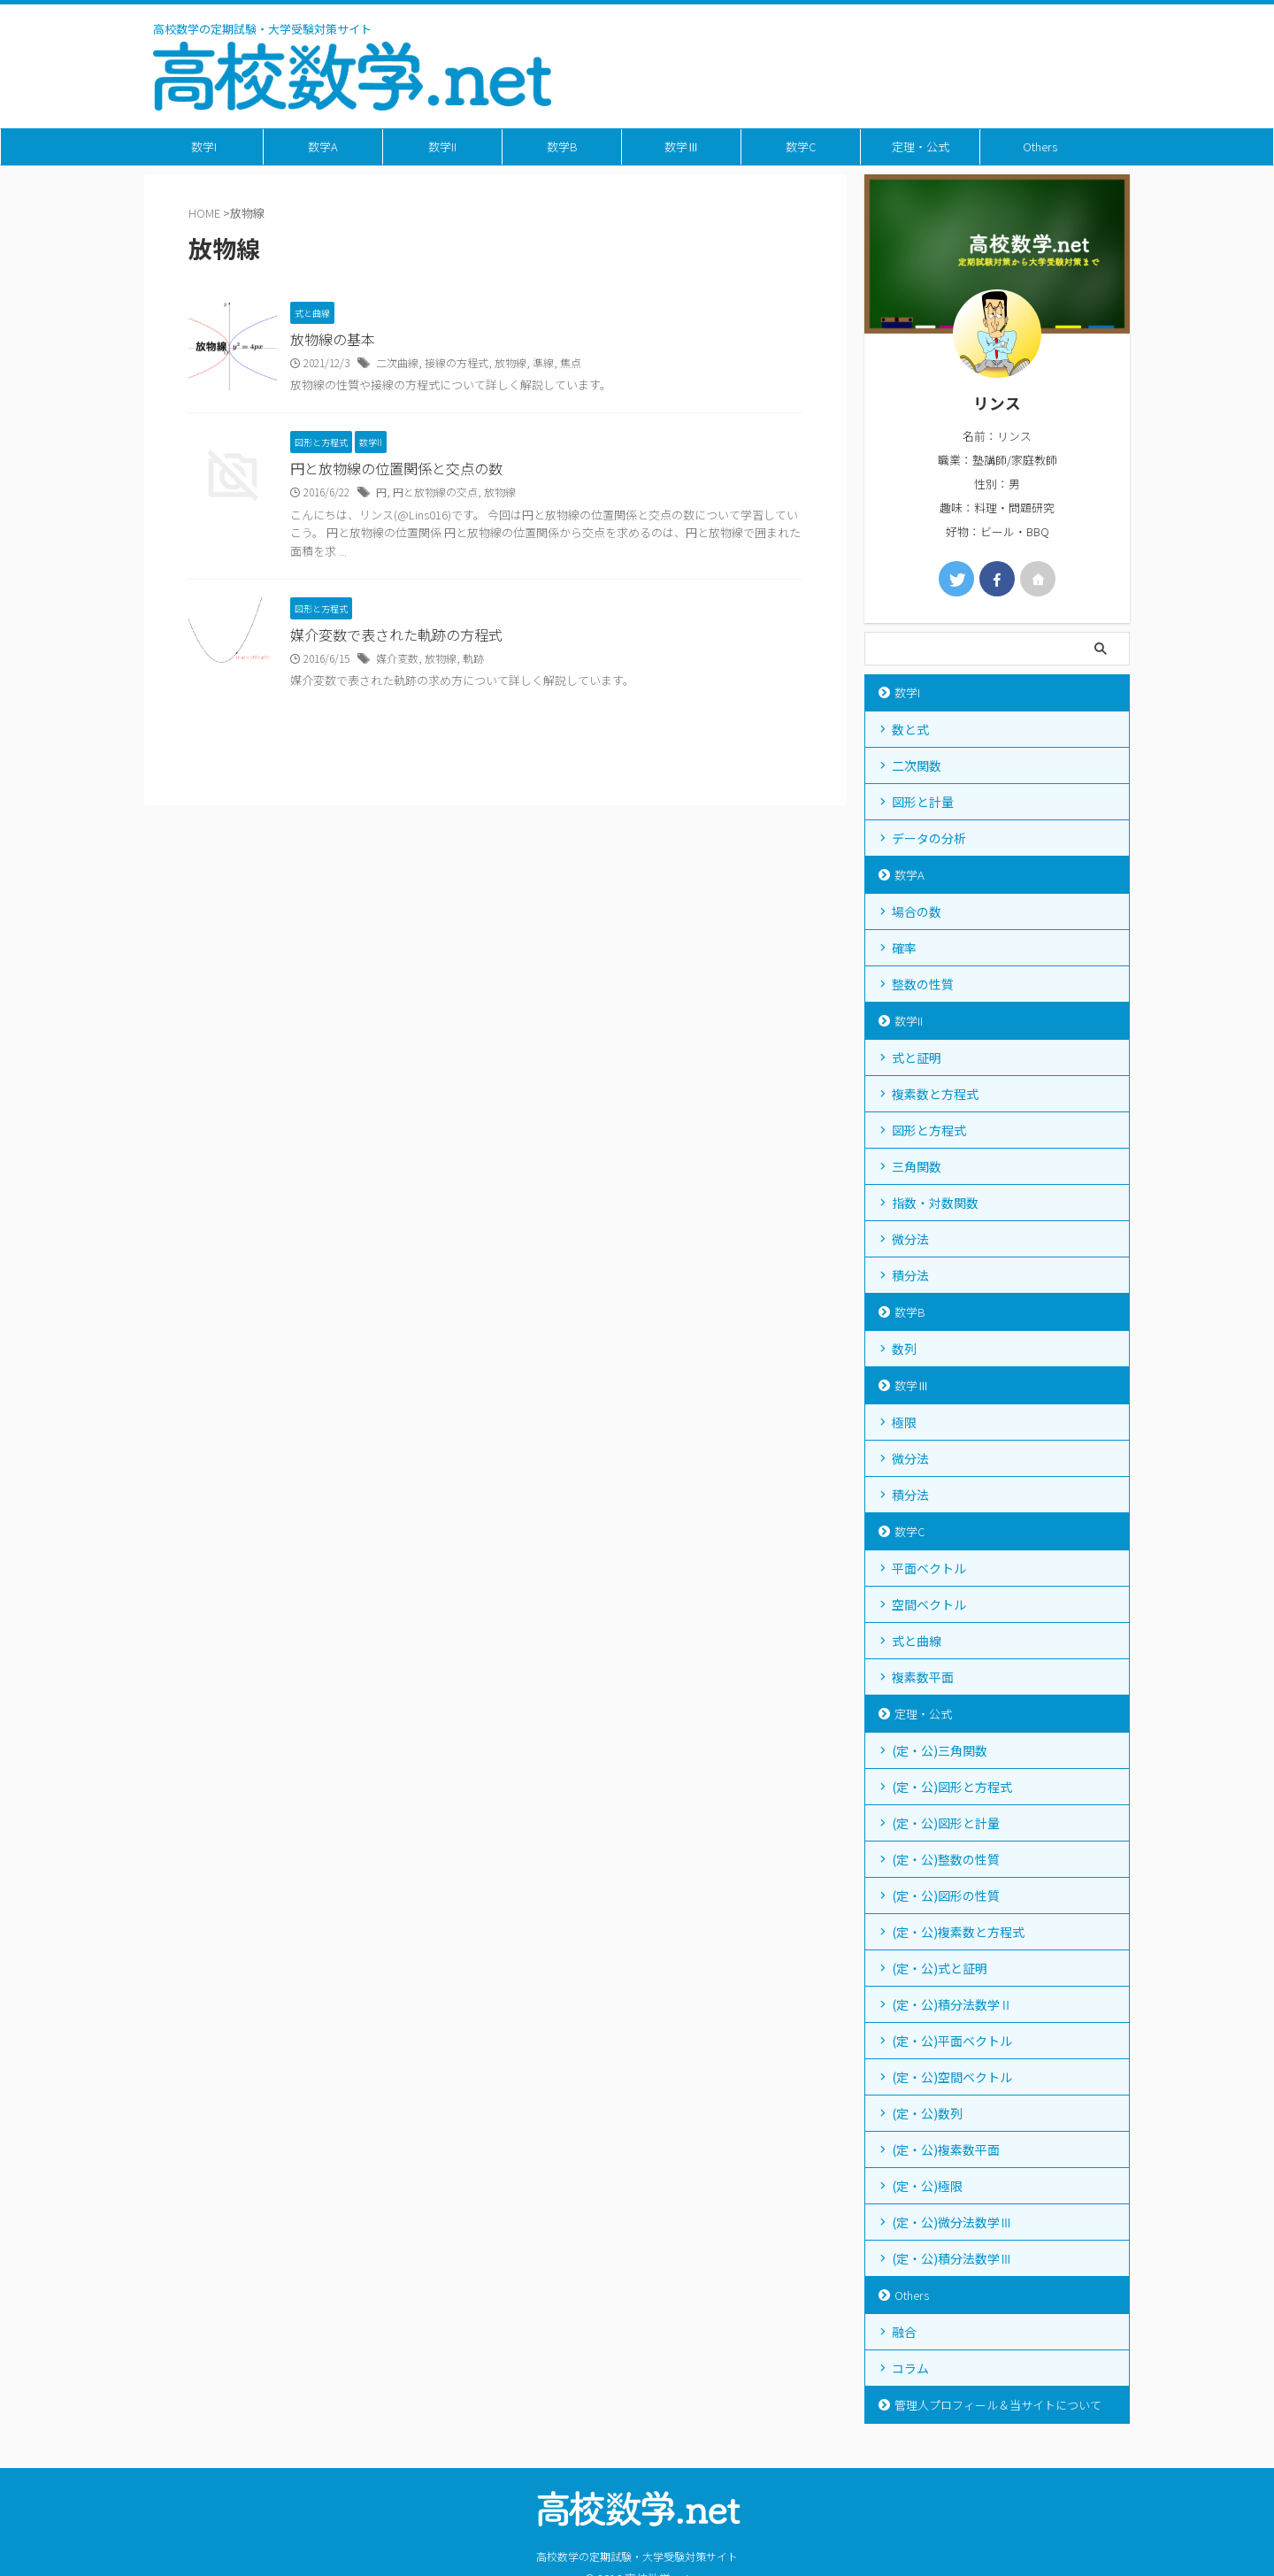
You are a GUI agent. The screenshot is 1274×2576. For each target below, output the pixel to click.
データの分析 (929, 838)
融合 (904, 2332)
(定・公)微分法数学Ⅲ (952, 2222)
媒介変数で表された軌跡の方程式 (396, 635)
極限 (904, 1422)
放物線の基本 (332, 339)
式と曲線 (916, 1640)
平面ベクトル (929, 1568)
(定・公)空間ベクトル (952, 2077)
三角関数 (916, 1166)
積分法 (910, 1275)
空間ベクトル (929, 1604)
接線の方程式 (456, 362)
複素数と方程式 (935, 1094)
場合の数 (916, 911)
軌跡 (473, 657)
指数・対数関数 (935, 1202)
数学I (204, 146)
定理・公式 (920, 146)
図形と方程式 (929, 1130)
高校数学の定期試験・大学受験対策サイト (637, 2556)
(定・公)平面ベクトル (952, 2040)
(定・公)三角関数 (939, 1750)
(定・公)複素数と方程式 (958, 1932)
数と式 (910, 729)
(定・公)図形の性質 (946, 1895)
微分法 (910, 1239)
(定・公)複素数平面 (946, 2149)
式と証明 (916, 1057)
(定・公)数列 (927, 2113)
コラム (910, 2368)
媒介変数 (397, 657)
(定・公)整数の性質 (946, 1859)
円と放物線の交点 (435, 491)
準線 (543, 362)
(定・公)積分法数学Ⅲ (952, 2258)
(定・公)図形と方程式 (952, 1787)
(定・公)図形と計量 (946, 1823)
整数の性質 (923, 984)
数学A (323, 146)
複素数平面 (923, 1677)
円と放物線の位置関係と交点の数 (396, 469)
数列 (904, 1348)
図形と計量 (923, 802)
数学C (801, 146)
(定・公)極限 (927, 2186)
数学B (562, 146)
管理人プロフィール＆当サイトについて (997, 2404)
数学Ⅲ (681, 146)
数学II (442, 146)
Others (1040, 146)
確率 (904, 948)
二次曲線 (397, 362)
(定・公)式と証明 (939, 1968)
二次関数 (916, 765)
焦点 (570, 362)
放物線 (510, 362)
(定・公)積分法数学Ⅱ (952, 2004)
